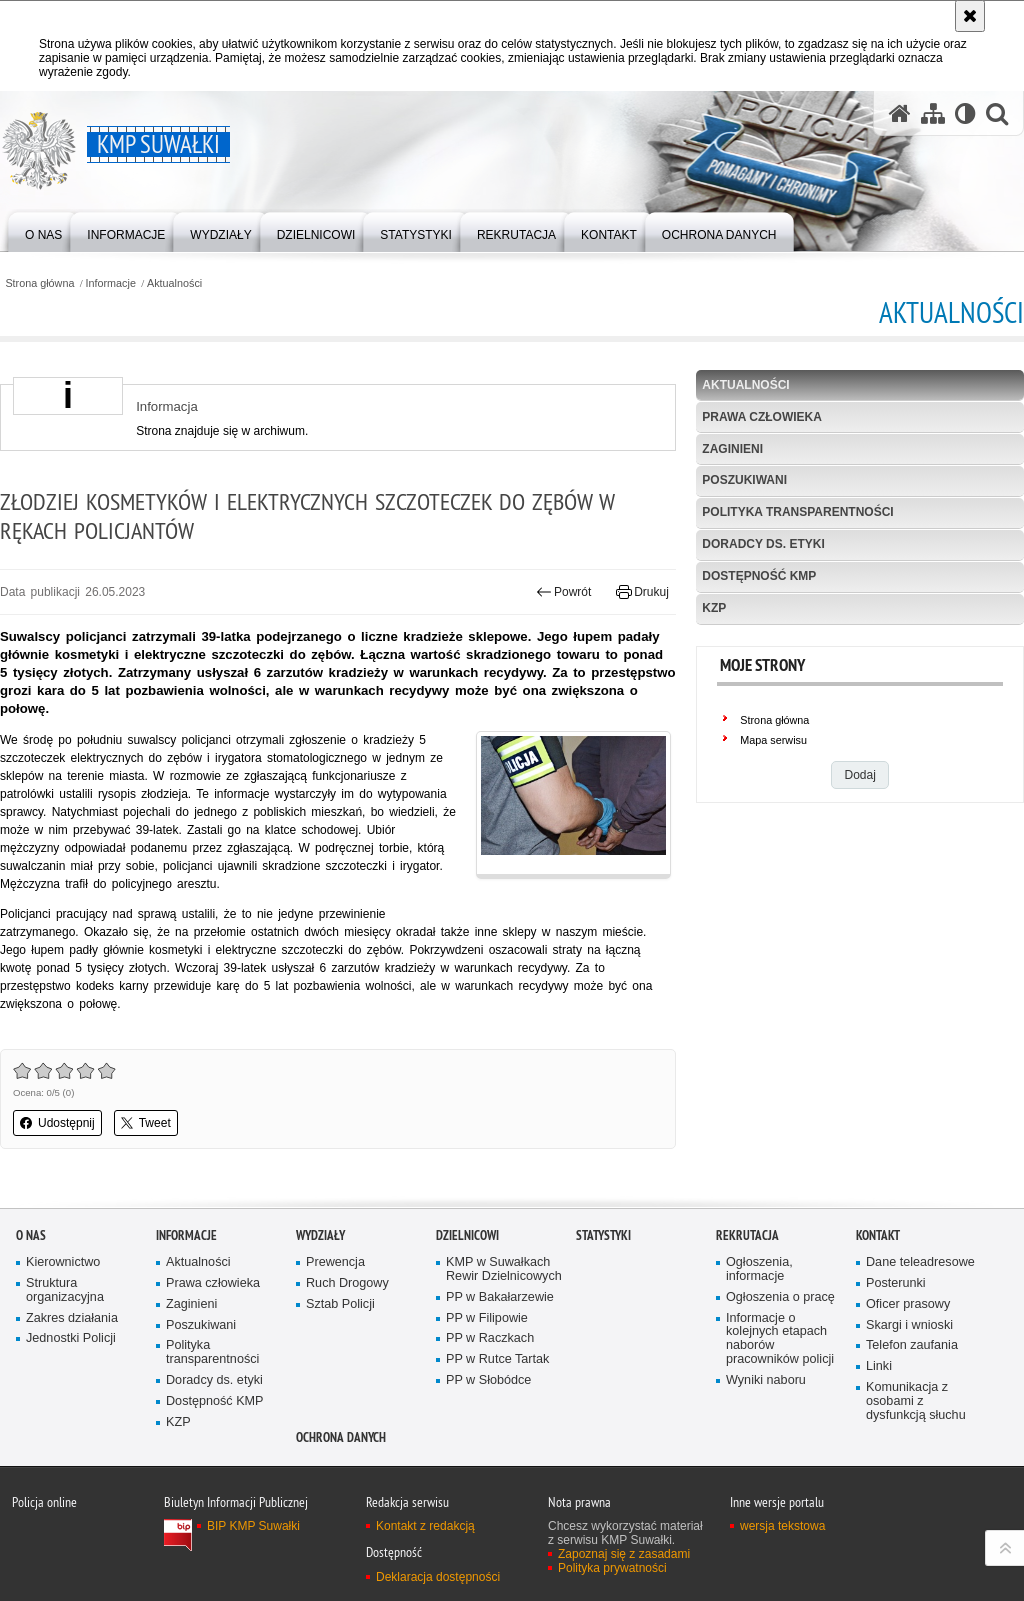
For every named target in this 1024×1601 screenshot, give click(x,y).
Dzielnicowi (467, 1235)
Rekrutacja (747, 1235)
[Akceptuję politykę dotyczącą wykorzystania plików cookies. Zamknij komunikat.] (970, 16)
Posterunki (896, 1283)
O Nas (31, 1235)
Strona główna (39, 283)
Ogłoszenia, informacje (759, 1269)
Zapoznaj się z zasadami (624, 1554)
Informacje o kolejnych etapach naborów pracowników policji (780, 1339)
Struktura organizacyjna (65, 1290)
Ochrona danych (341, 1437)
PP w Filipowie (487, 1318)
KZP (714, 608)
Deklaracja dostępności (438, 1577)
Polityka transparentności (797, 512)
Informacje (111, 283)
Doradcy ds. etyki (763, 544)
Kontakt (878, 1235)
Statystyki (603, 1235)
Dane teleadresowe (920, 1262)
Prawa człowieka (762, 417)
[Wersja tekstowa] (965, 113)
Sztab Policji (340, 1304)
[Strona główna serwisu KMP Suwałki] (900, 113)
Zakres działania (72, 1318)
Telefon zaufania (912, 1345)
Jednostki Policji (71, 1338)
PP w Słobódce (488, 1380)
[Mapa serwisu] (933, 113)
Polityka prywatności (612, 1568)
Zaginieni (732, 449)
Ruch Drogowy (347, 1283)
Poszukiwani (744, 480)
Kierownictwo (63, 1262)
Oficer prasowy (908, 1304)
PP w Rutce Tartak (497, 1359)
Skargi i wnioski (909, 1325)
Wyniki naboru (766, 1380)
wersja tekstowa (782, 1526)
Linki (879, 1366)
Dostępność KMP (759, 576)
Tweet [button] (146, 1123)
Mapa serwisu (773, 740)
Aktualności (174, 283)
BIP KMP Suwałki (253, 1526)
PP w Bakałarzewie (500, 1297)
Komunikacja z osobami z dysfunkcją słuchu (916, 1401)
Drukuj (642, 592)
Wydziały (320, 1235)
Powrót (564, 592)
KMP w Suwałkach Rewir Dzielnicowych (504, 1269)
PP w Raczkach (490, 1338)
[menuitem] (43, 230)
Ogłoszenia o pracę (780, 1297)
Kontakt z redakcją (425, 1526)
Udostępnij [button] (57, 1123)
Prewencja (335, 1262)
